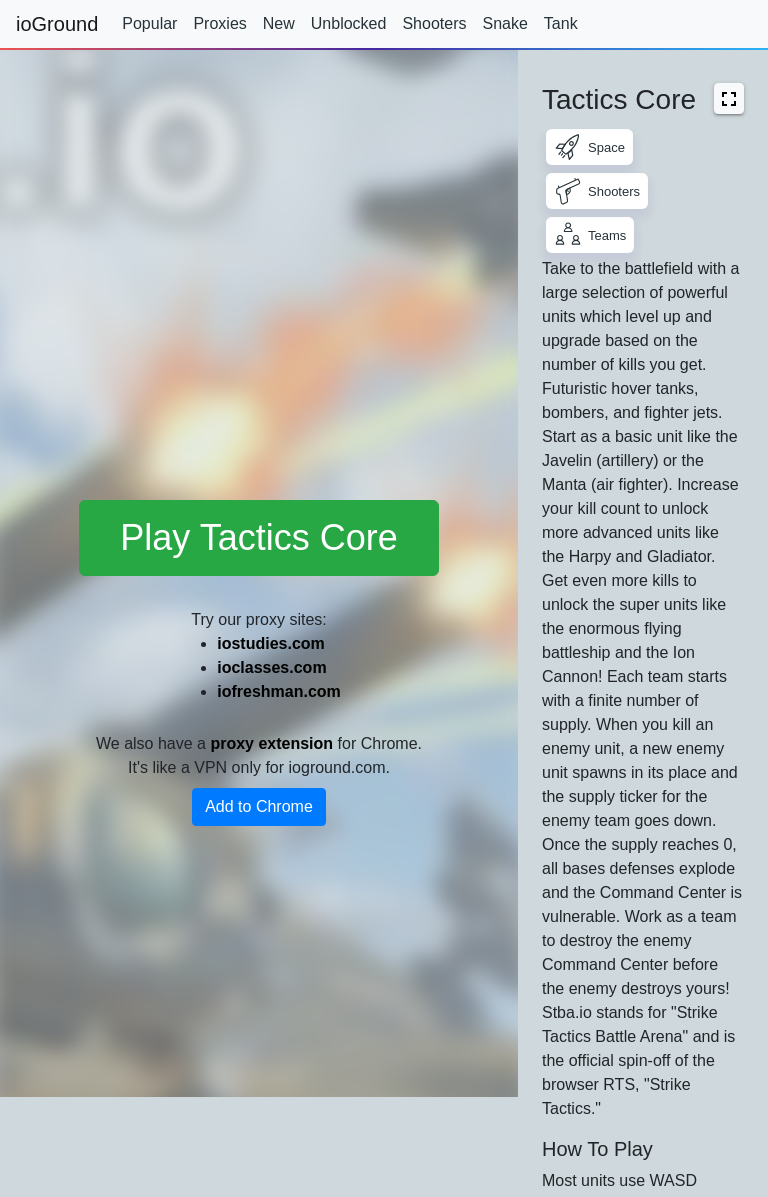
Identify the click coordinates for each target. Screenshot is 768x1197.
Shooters (434, 23)
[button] (729, 98)
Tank (561, 23)
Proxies (219, 23)
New (279, 23)
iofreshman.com (279, 691)
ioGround (57, 24)
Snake (504, 23)
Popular (149, 23)
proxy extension (271, 743)
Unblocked (349, 23)
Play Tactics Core (258, 537)
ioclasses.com (271, 667)
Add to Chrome (259, 806)
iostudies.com (271, 643)
